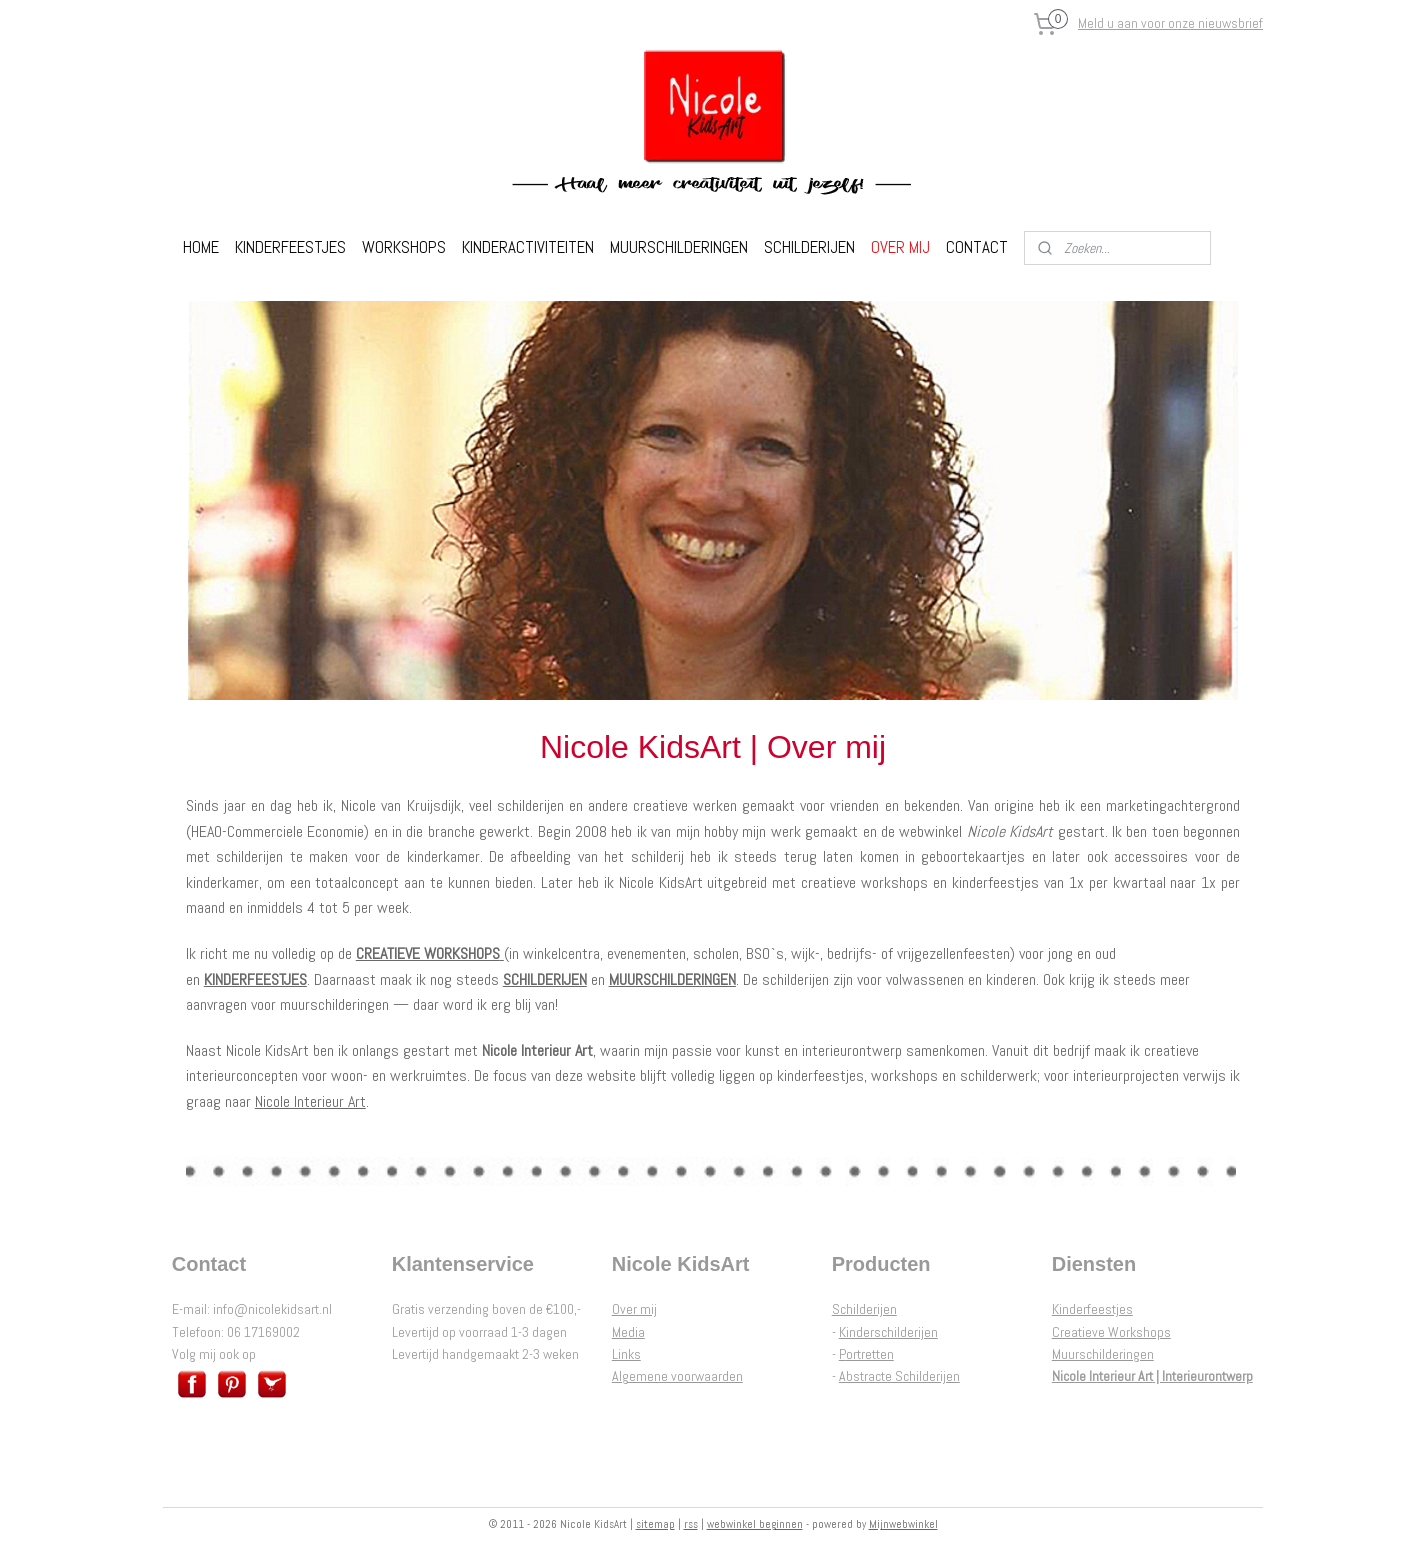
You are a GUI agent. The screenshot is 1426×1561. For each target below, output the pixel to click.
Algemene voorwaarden (677, 1376)
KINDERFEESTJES (290, 247)
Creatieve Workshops (1111, 1332)
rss (691, 1524)
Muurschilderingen (1103, 1354)
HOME (201, 247)
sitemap (655, 1524)
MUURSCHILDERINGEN (679, 247)
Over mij (634, 1309)
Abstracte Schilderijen (899, 1376)
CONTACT (977, 247)
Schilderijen (864, 1309)
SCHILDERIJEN (809, 247)
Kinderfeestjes (1092, 1309)
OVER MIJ (900, 247)
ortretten (870, 1354)
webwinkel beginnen (755, 1524)
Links (626, 1354)
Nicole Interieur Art (310, 1101)
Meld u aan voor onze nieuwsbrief (1170, 23)
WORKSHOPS (404, 247)
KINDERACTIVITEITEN (528, 247)
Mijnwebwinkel (903, 1524)
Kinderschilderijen (888, 1332)
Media (628, 1332)
